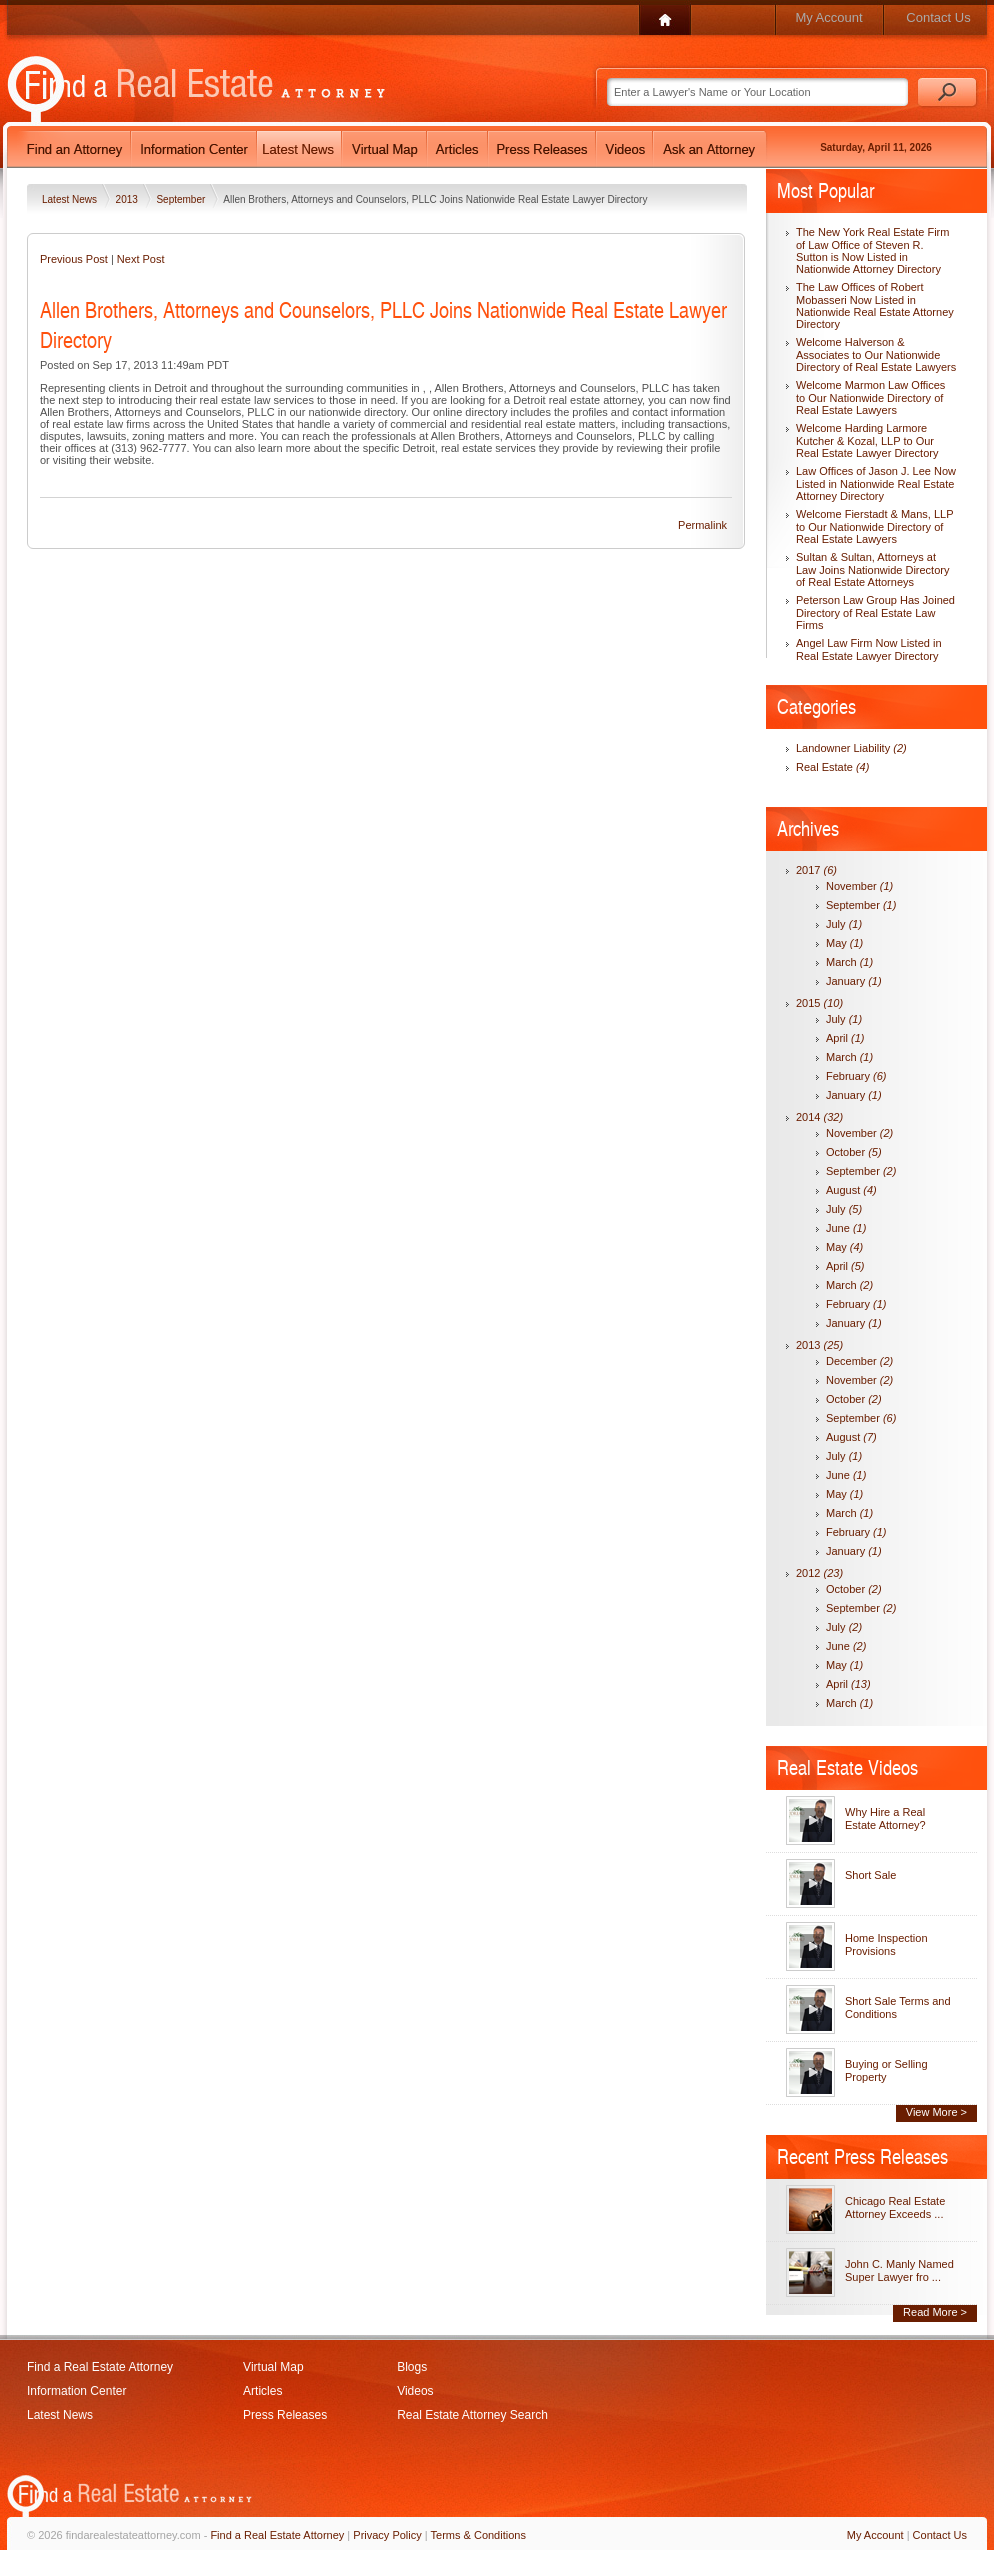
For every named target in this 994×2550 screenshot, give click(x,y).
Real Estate (832, 767)
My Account (828, 17)
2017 (816, 870)
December (859, 1361)
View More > (936, 2112)
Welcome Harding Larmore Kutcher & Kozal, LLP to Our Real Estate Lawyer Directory (867, 440)
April (845, 1038)
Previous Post (74, 259)
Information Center (76, 2391)
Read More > (935, 2312)
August (851, 1190)
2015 (819, 1003)
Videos (415, 2391)
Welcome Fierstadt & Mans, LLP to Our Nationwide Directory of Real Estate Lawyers (874, 526)
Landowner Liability (851, 748)
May (844, 943)
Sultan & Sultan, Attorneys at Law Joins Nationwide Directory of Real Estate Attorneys (872, 569)
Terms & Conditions (478, 2535)
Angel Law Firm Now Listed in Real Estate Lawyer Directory (869, 649)
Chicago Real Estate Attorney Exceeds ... (895, 2207)
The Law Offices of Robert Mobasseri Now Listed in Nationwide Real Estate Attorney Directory (875, 305)
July (844, 924)
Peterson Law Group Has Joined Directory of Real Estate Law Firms (875, 612)
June (846, 1228)
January (854, 981)
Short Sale (870, 1875)
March (849, 962)
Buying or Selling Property (886, 2070)
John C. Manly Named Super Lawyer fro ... (899, 2270)
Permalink (702, 525)
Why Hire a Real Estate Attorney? (885, 1818)
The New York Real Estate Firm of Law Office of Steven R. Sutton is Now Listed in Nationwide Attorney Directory (872, 250)
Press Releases (285, 2415)
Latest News (71, 199)
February (856, 1076)
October (854, 1152)
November (859, 886)
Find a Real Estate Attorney (100, 2367)
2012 (819, 1573)
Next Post (141, 259)
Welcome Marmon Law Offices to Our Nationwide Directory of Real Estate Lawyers (870, 397)
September (182, 199)
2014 (819, 1117)
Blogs (412, 2367)
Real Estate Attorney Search (472, 2415)
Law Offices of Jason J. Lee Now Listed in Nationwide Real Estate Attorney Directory (876, 483)
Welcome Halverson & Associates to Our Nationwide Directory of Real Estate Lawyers (876, 354)
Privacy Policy (387, 2535)
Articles (262, 2391)
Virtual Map (273, 2367)
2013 (128, 199)
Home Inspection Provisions (886, 1944)
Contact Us (938, 17)
